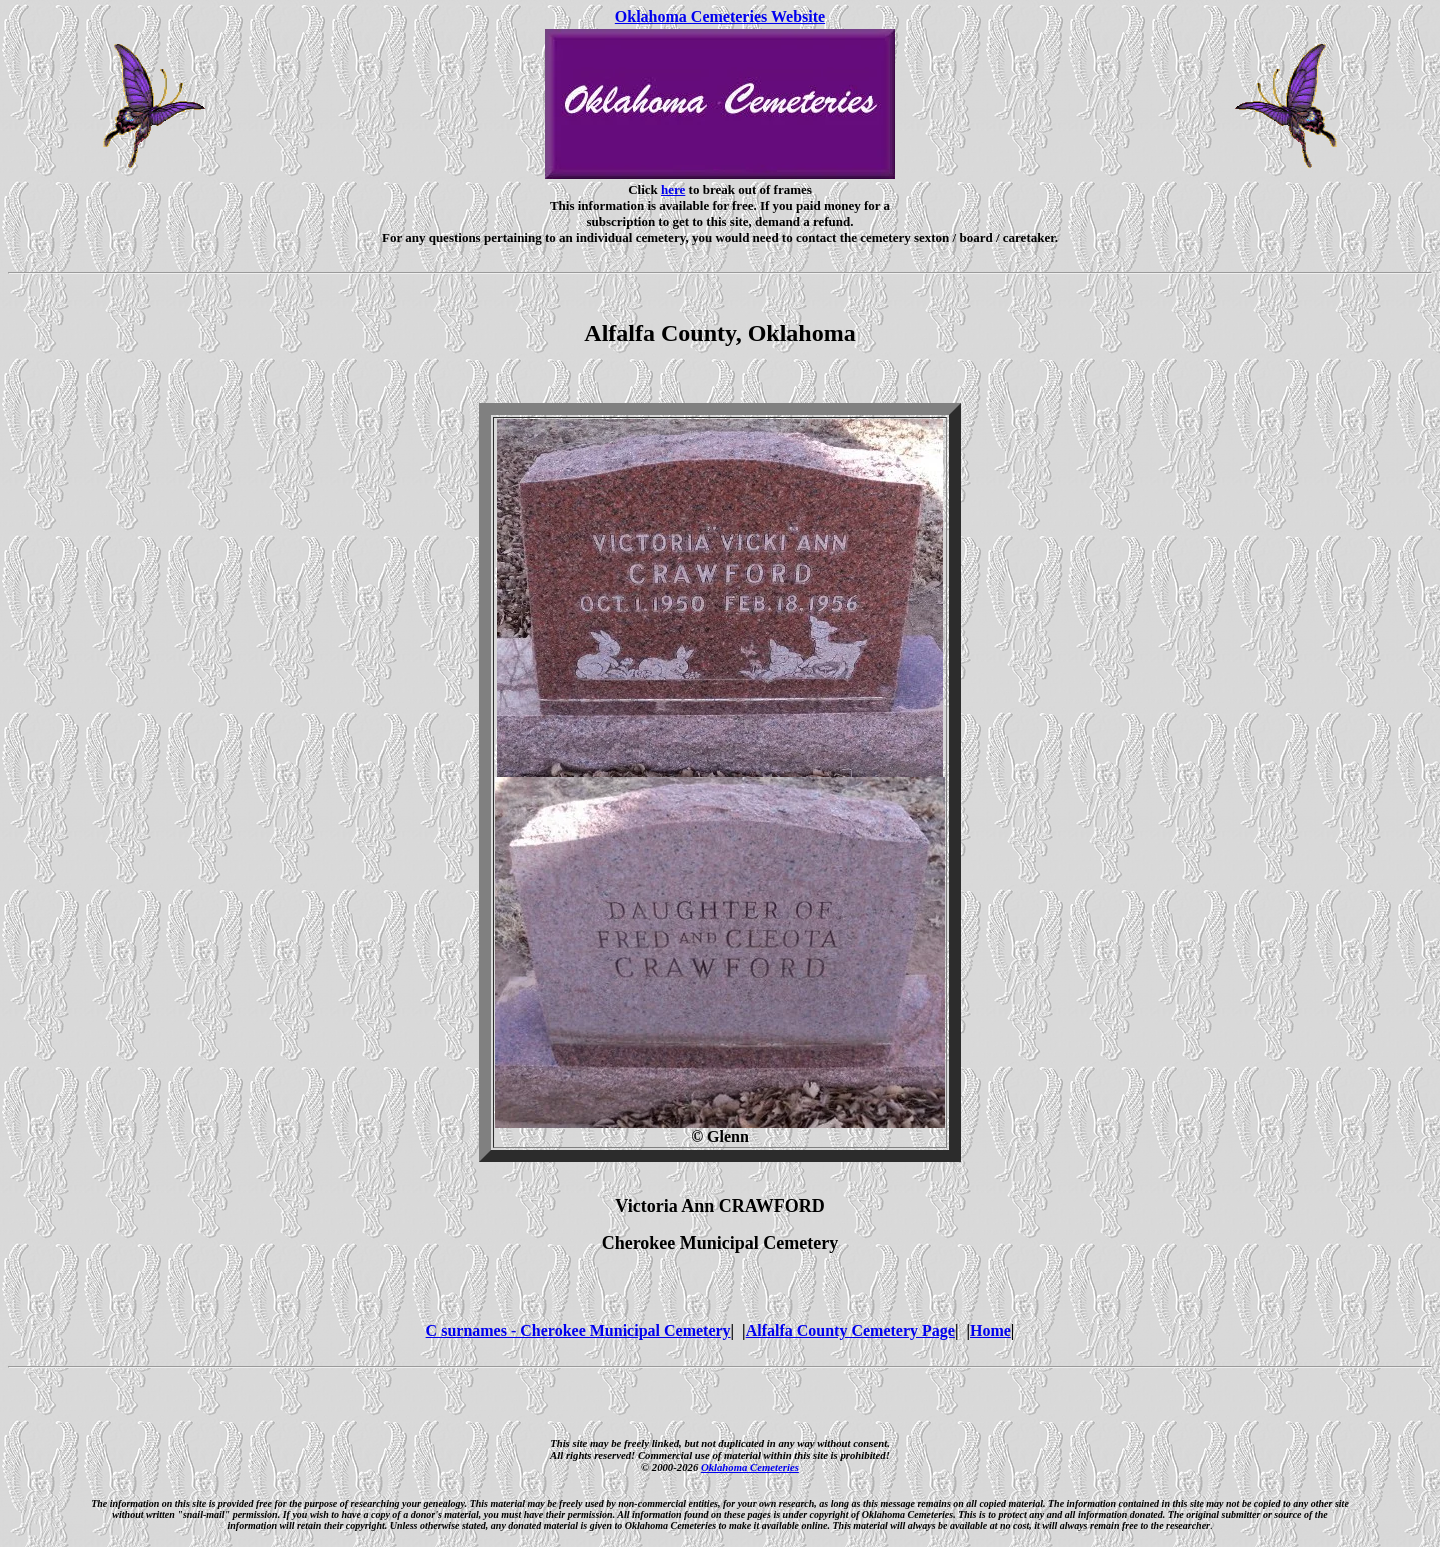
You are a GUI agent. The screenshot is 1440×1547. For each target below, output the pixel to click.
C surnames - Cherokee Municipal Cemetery (578, 1330)
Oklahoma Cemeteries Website (720, 16)
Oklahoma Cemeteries (750, 1467)
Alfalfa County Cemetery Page (850, 1330)
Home (990, 1330)
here (673, 189)
